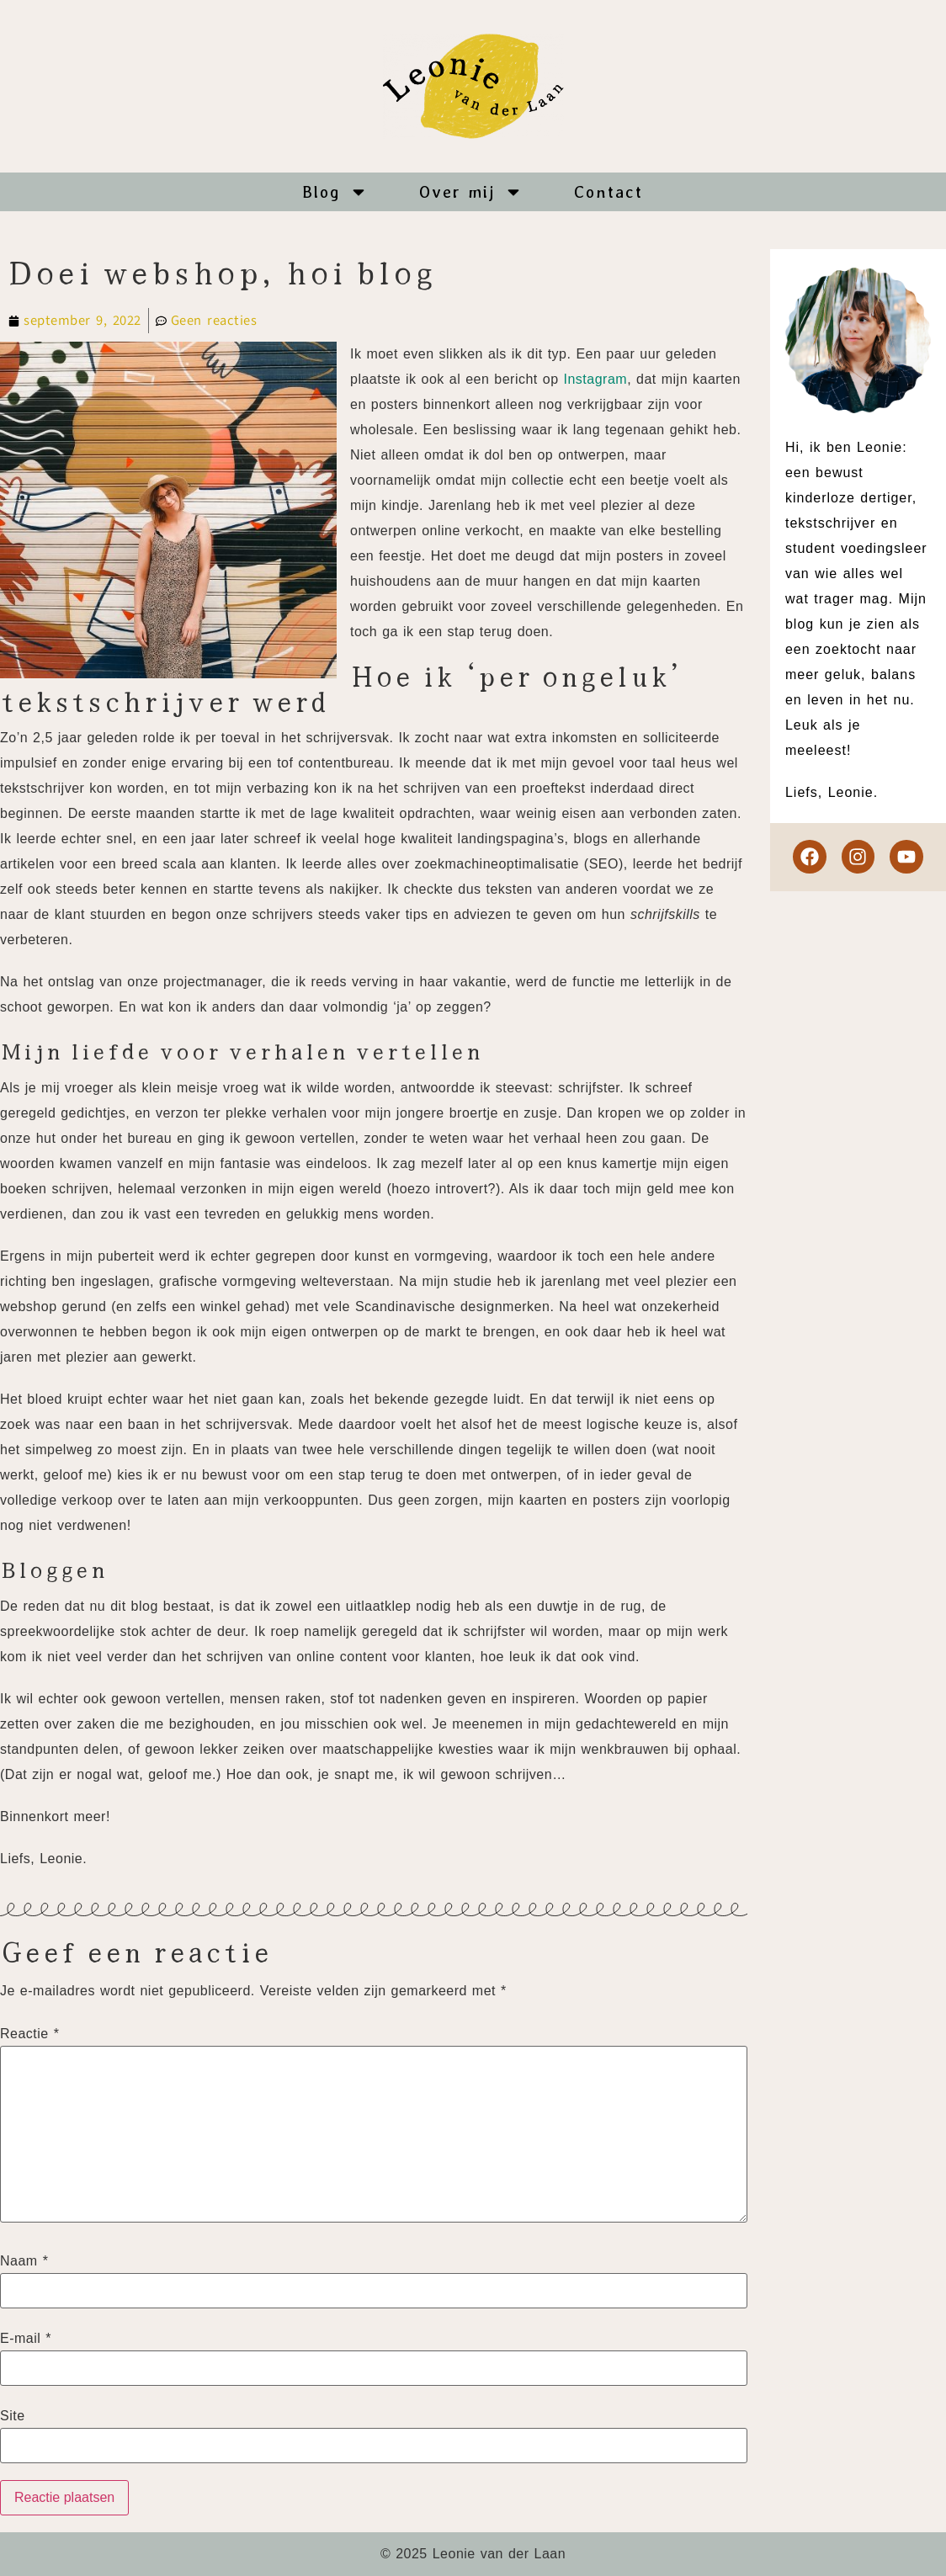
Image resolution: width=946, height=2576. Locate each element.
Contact (608, 192)
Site (12, 2416)
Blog (335, 192)
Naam (24, 2261)
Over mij (471, 192)
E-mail (25, 2338)
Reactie (29, 2034)
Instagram (595, 379)
